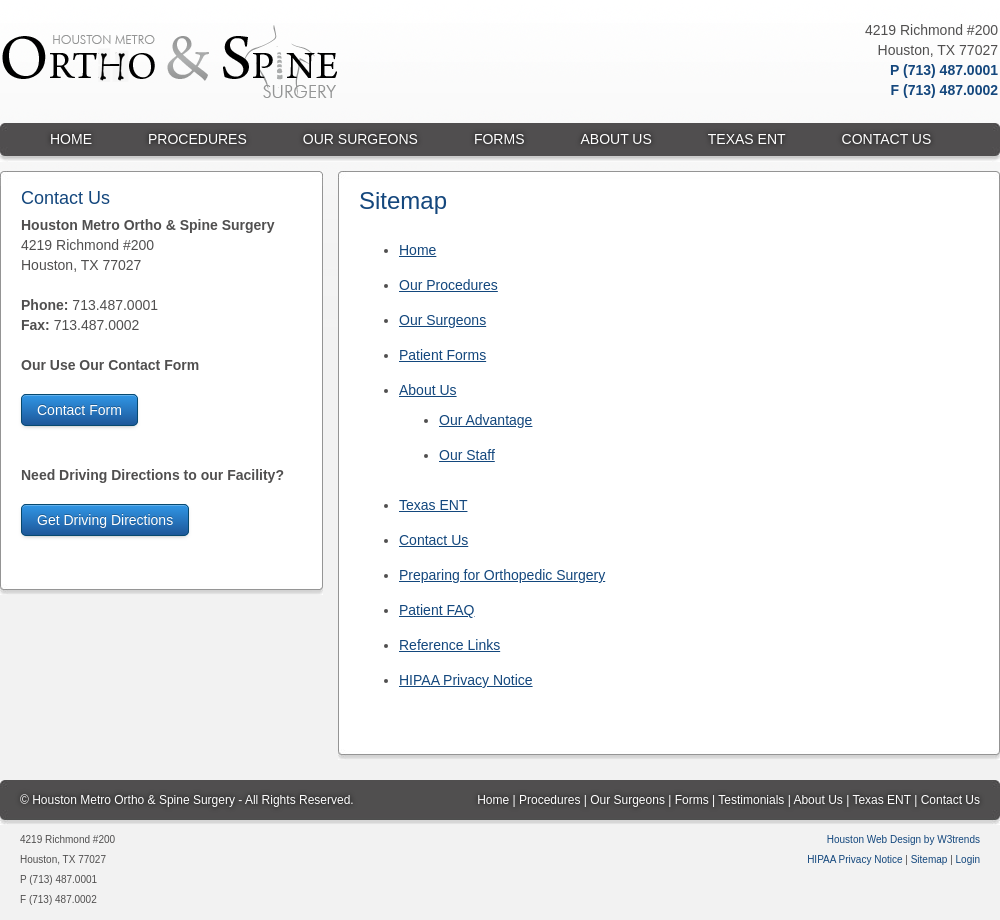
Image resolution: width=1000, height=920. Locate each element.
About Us (428, 390)
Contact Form (79, 410)
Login (968, 859)
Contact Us (433, 540)
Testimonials (751, 800)
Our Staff (467, 455)
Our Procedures (448, 285)
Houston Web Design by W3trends (903, 839)
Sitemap (929, 859)
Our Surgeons (442, 320)
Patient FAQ (436, 610)
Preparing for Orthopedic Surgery (502, 575)
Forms (692, 800)
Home (417, 250)
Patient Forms (442, 355)
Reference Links (449, 645)
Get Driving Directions (105, 520)
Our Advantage (485, 420)
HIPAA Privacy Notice (466, 680)
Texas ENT (433, 505)
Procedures (549, 800)
